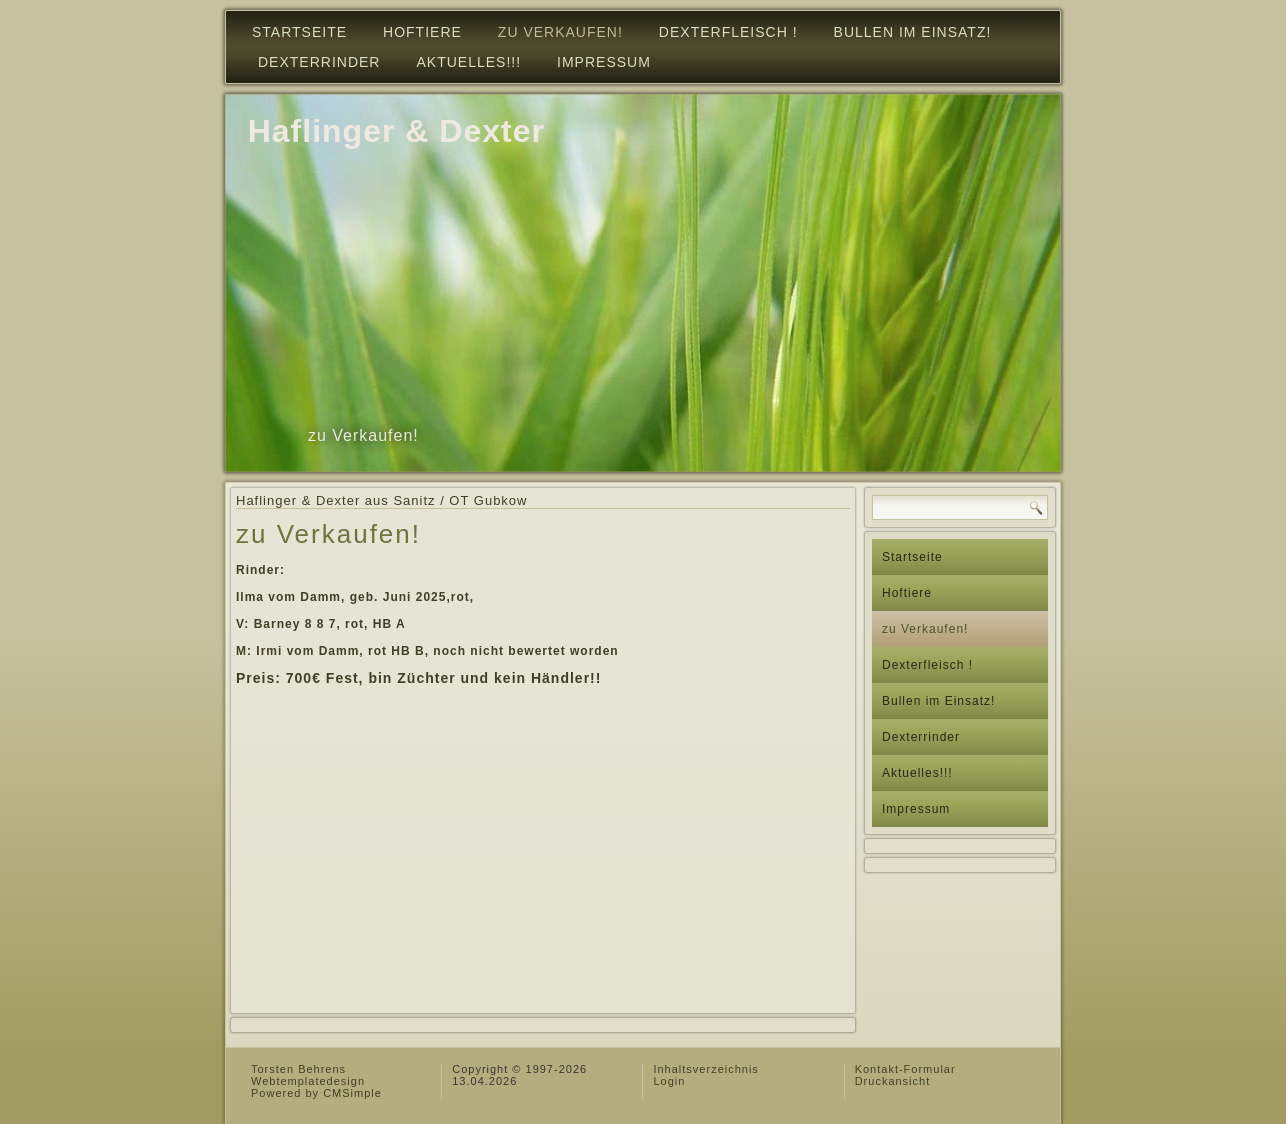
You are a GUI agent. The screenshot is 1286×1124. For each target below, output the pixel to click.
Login (669, 1081)
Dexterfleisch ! (728, 32)
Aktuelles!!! (468, 62)
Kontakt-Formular (905, 1069)
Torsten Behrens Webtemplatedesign (308, 1075)
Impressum (604, 62)
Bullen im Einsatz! (913, 32)
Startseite (299, 32)
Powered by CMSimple (316, 1093)
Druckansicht (893, 1081)
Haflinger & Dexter (396, 131)
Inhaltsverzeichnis (705, 1069)
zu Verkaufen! (560, 32)
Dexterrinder (319, 62)
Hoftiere (422, 32)
